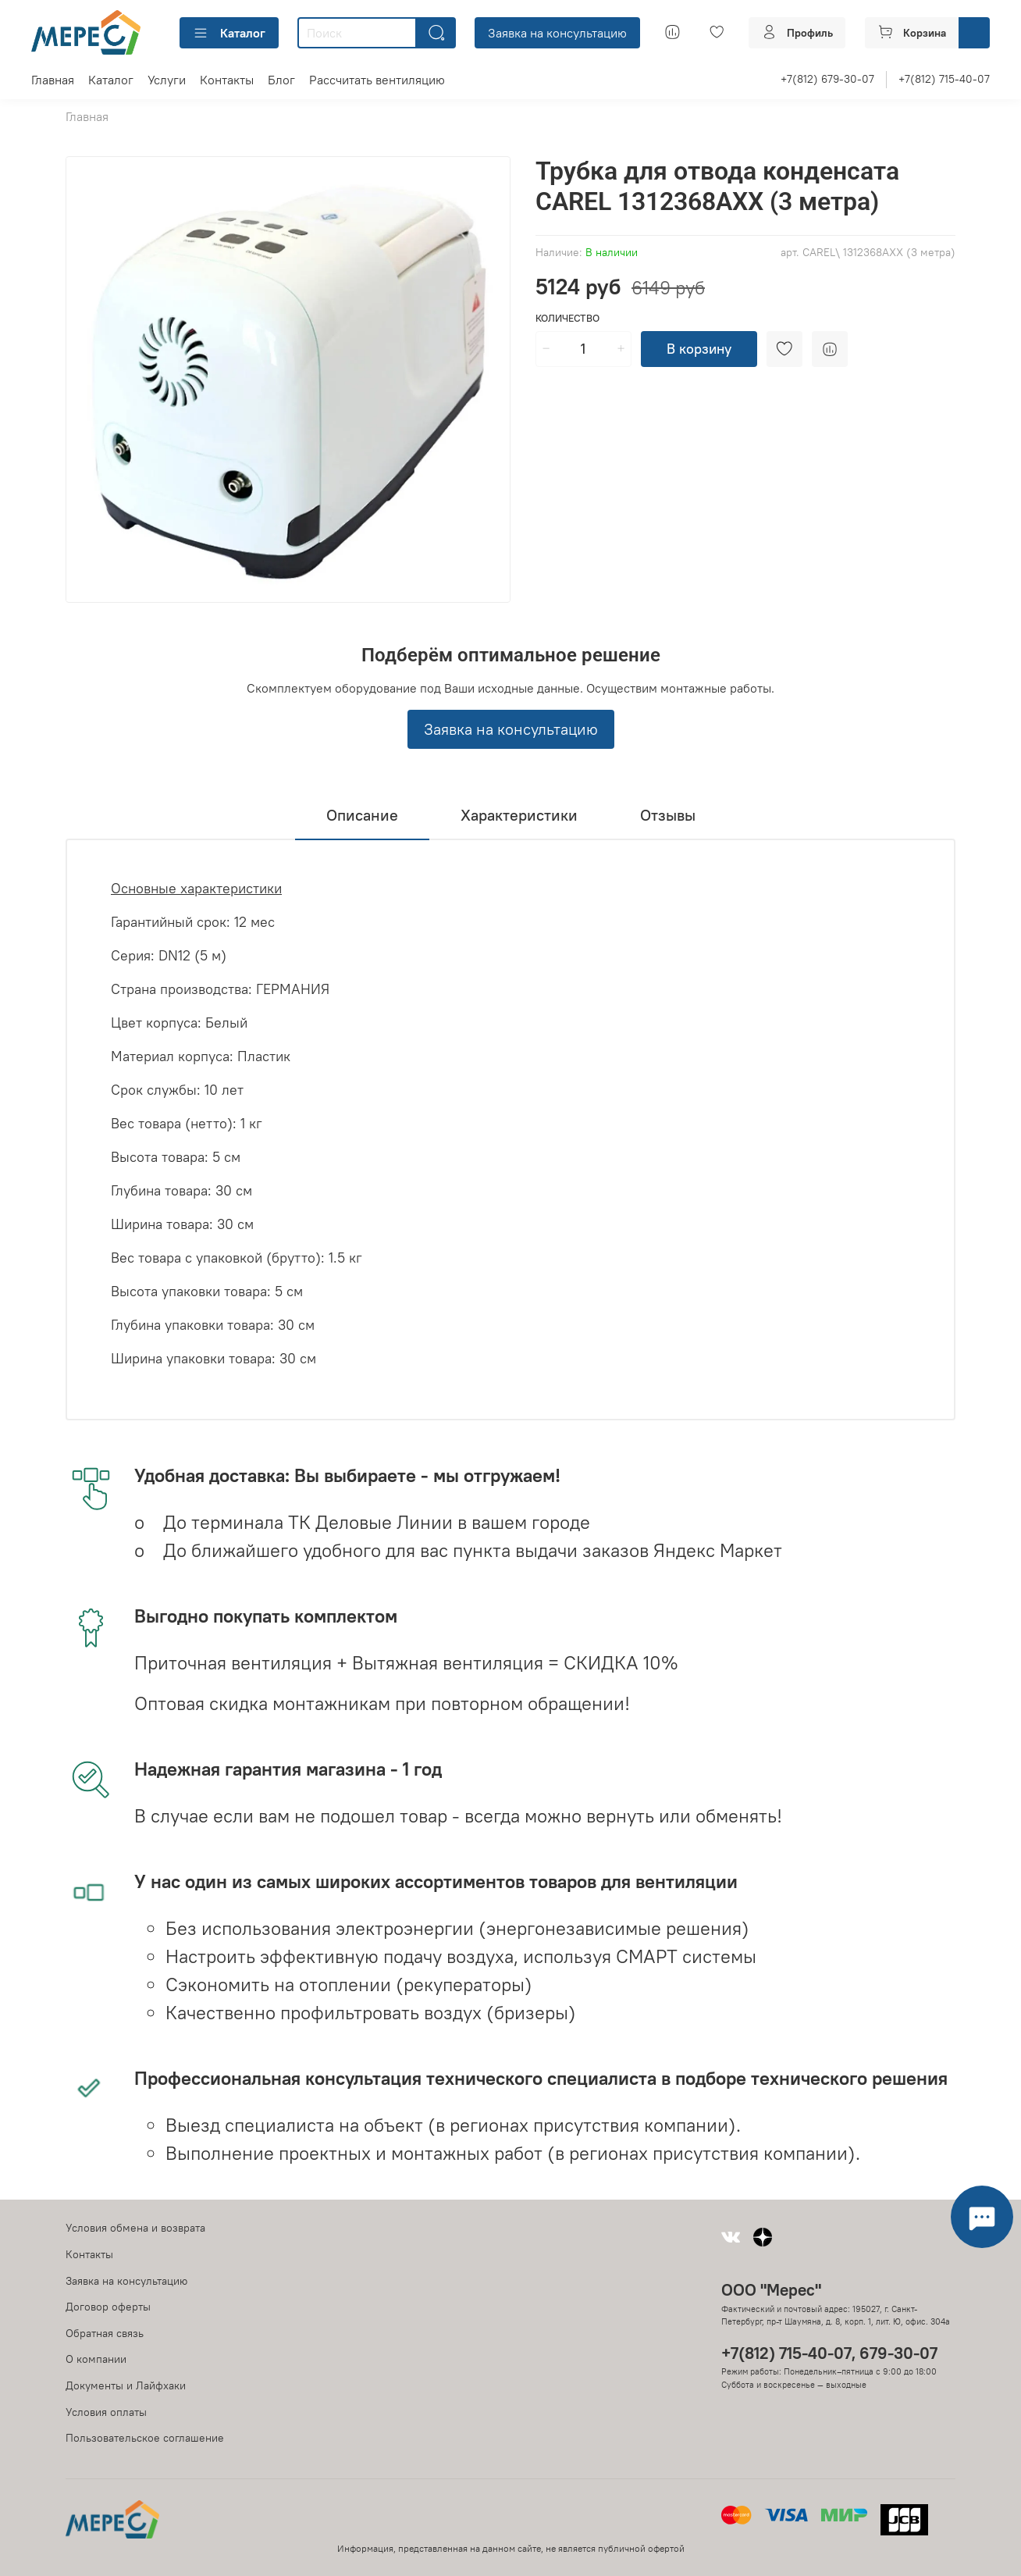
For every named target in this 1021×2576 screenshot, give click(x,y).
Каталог (229, 33)
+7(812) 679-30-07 (827, 79)
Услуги (167, 79)
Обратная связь (105, 2333)
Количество (567, 318)
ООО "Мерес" (771, 2289)
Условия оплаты (106, 2412)
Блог (281, 79)
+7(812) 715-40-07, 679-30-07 (829, 2353)
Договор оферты (108, 2307)
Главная (52, 79)
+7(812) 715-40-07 (944, 79)
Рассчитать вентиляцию (377, 79)
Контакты (227, 79)
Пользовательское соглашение (145, 2438)
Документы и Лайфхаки (126, 2385)
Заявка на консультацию (557, 33)
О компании (96, 2359)
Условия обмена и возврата (135, 2228)
